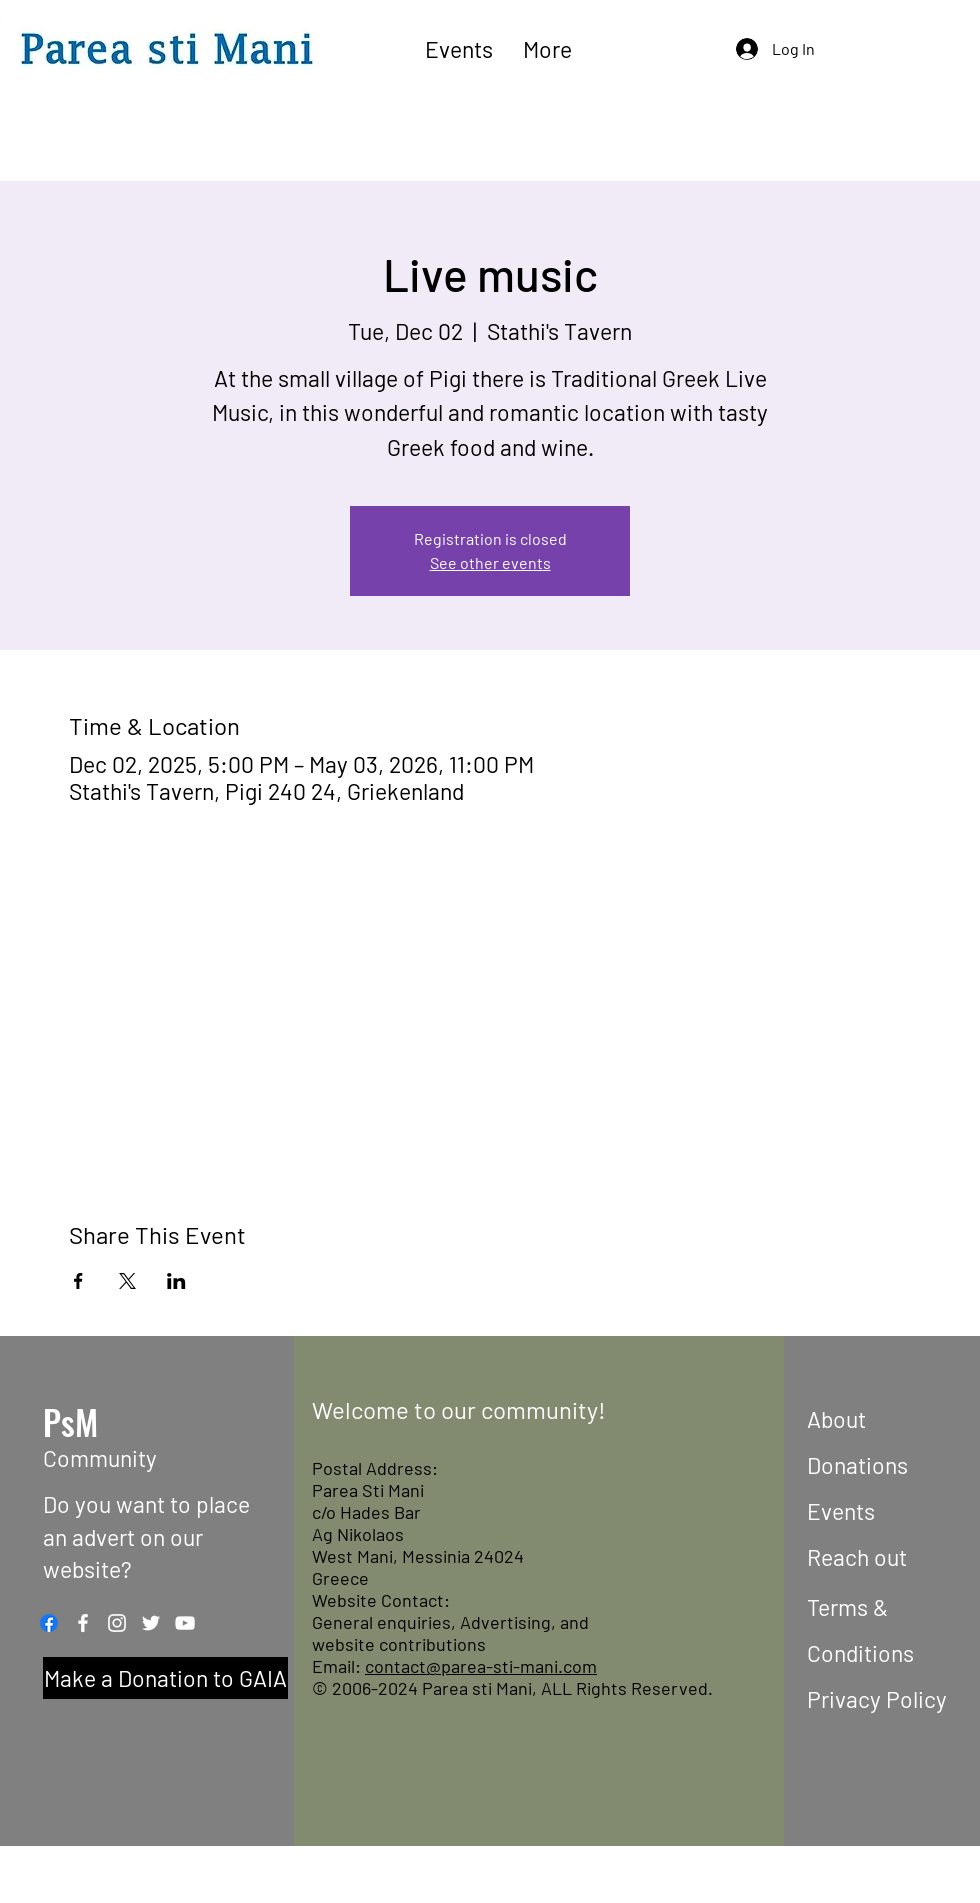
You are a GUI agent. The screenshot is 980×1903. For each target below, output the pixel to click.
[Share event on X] (127, 1281)
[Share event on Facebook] (78, 1281)
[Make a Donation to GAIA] (165, 1678)
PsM (70, 1421)
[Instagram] (117, 1623)
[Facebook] (49, 1623)
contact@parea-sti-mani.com (481, 1666)
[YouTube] (185, 1623)
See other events (490, 562)
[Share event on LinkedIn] (176, 1281)
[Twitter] (151, 1623)
